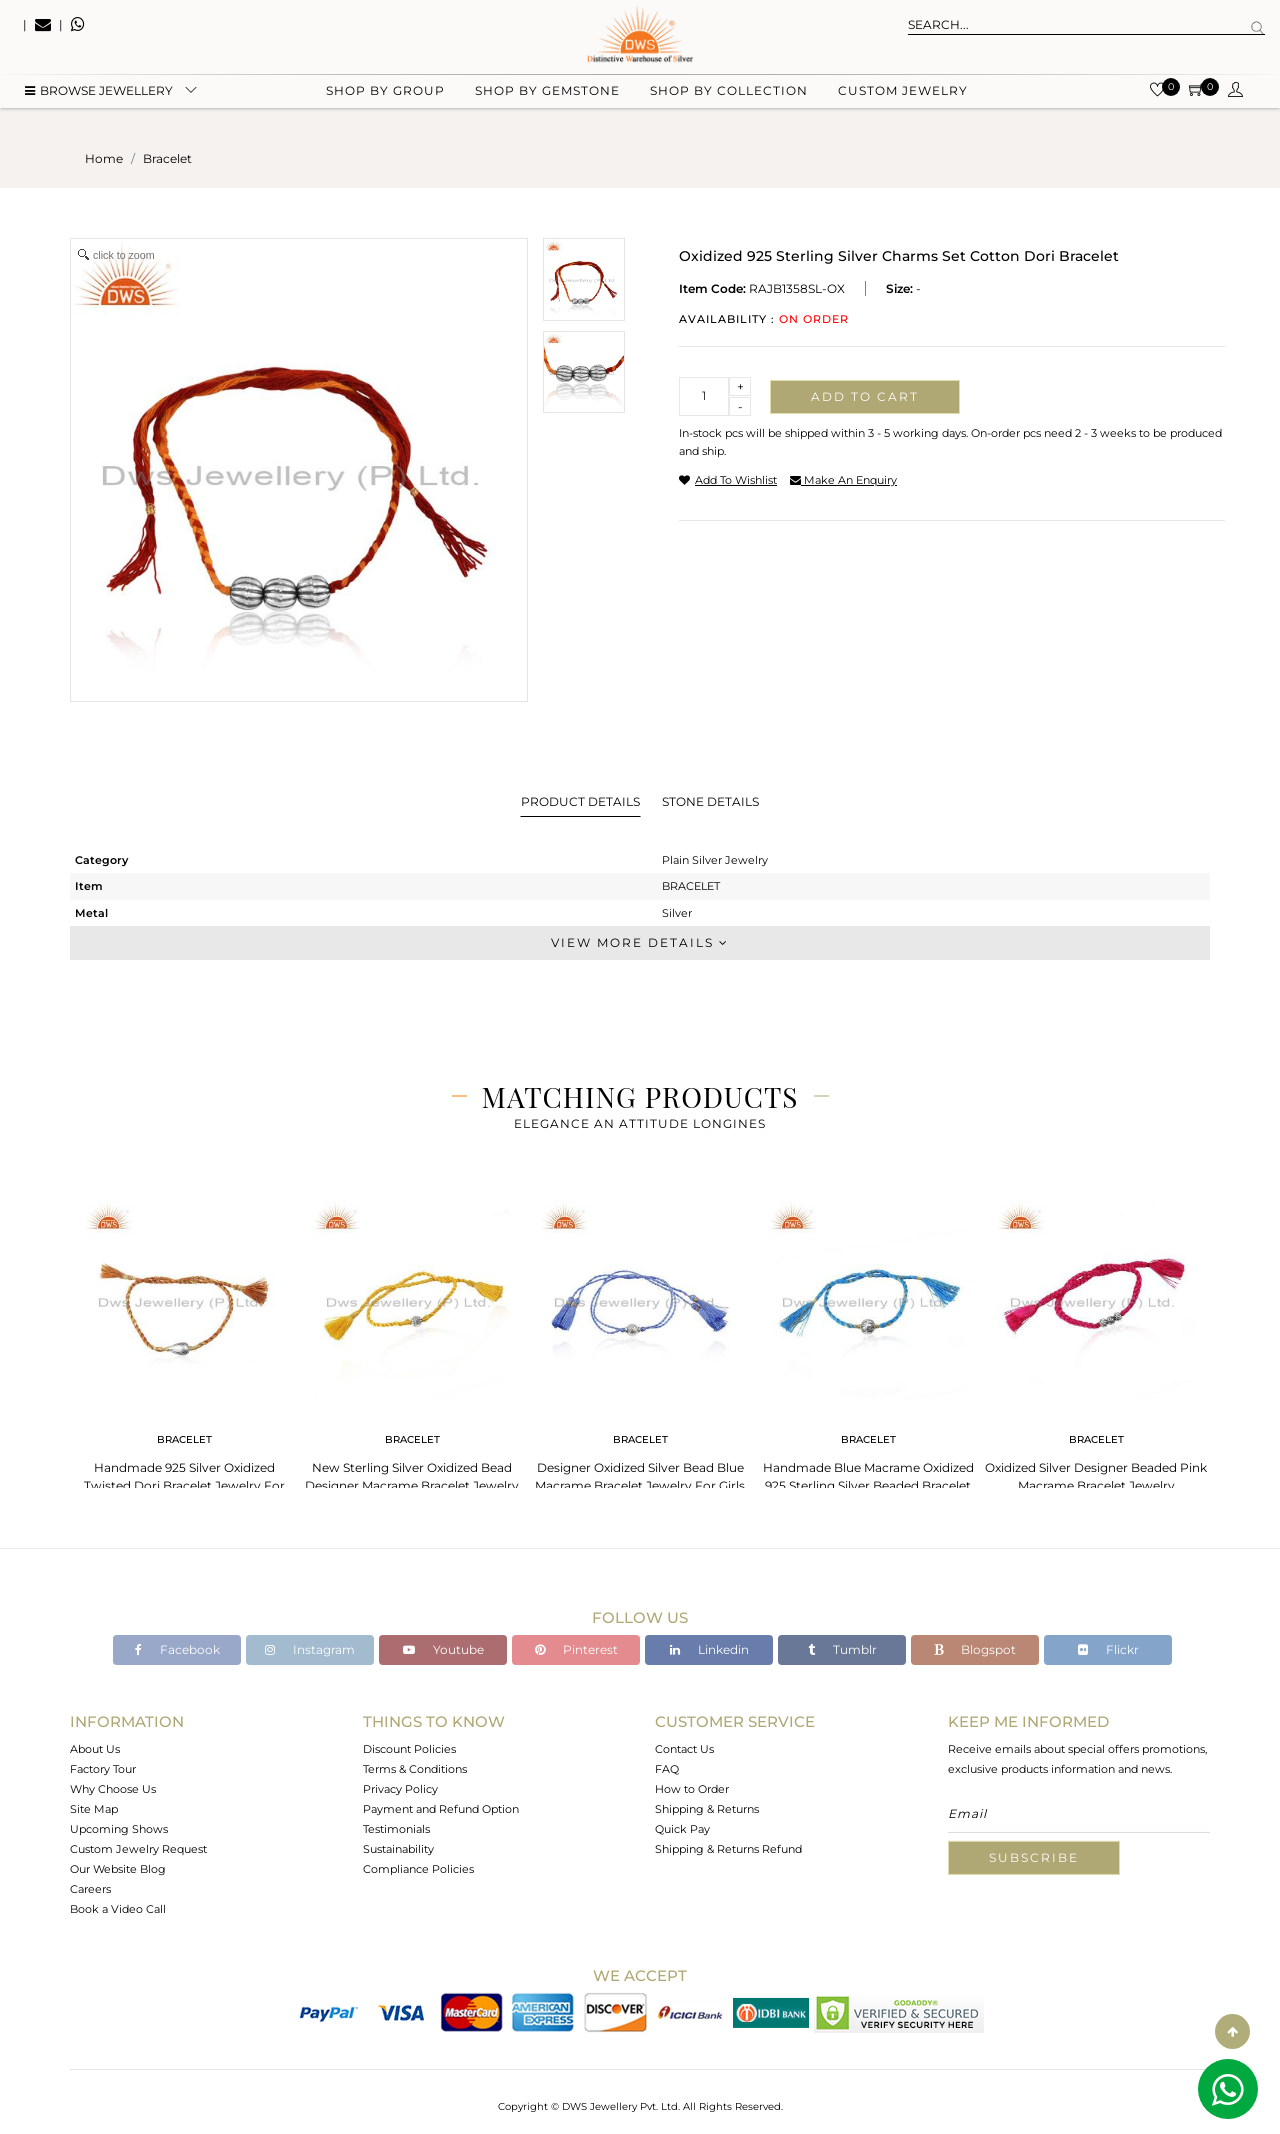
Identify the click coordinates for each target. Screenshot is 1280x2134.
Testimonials (396, 1829)
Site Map (94, 1809)
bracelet (167, 158)
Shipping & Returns (707, 1809)
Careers (90, 1889)
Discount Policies (409, 1749)
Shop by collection (729, 100)
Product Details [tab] (580, 801)
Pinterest (576, 1649)
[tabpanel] (184, 1349)
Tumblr (842, 1649)
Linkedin (709, 1649)
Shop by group (385, 100)
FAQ (667, 1769)
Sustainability (398, 1849)
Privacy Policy (400, 1789)
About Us (95, 1749)
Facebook (177, 1649)
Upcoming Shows (119, 1829)
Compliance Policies (418, 1869)
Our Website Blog (118, 1869)
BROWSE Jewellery (99, 100)
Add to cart (865, 396)
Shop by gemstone (547, 100)
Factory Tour (103, 1769)
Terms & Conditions (415, 1769)
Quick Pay (682, 1829)
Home (104, 158)
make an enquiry (843, 480)
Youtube (443, 1649)
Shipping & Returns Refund (728, 1849)
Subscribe (1034, 1857)
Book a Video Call (118, 1909)
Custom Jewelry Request (138, 1849)
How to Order (692, 1789)
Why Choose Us (113, 1789)
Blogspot (975, 1649)
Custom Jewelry (903, 100)
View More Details (640, 942)
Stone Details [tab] (710, 801)
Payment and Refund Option (441, 1809)
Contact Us (684, 1749)
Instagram (310, 1649)
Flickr (1108, 1649)
